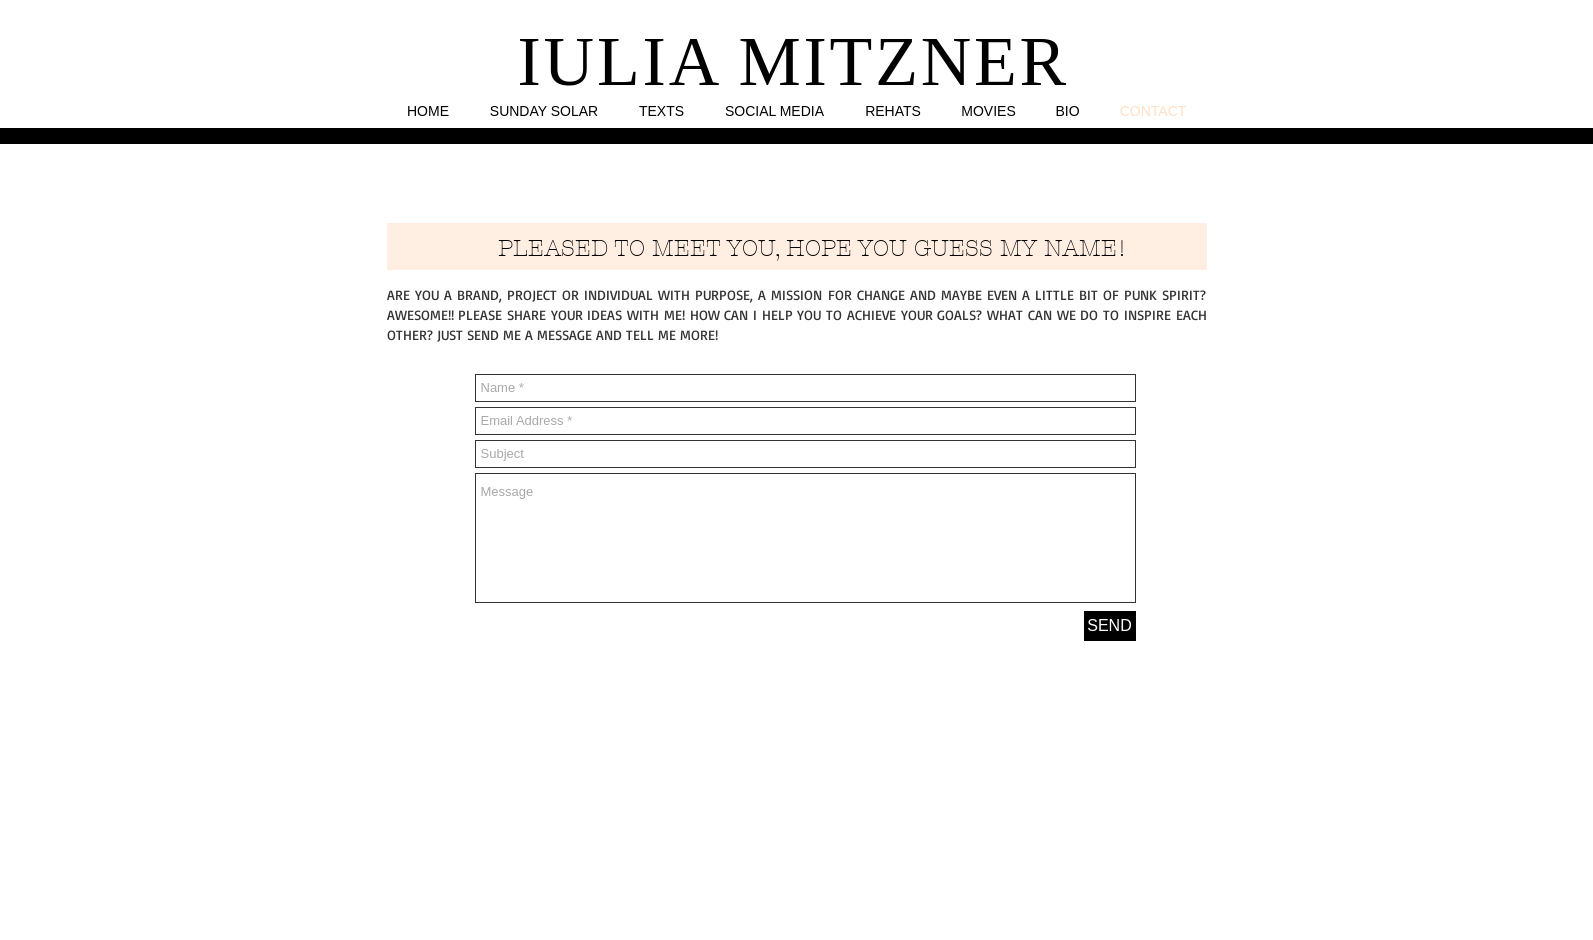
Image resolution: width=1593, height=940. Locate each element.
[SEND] (1110, 626)
